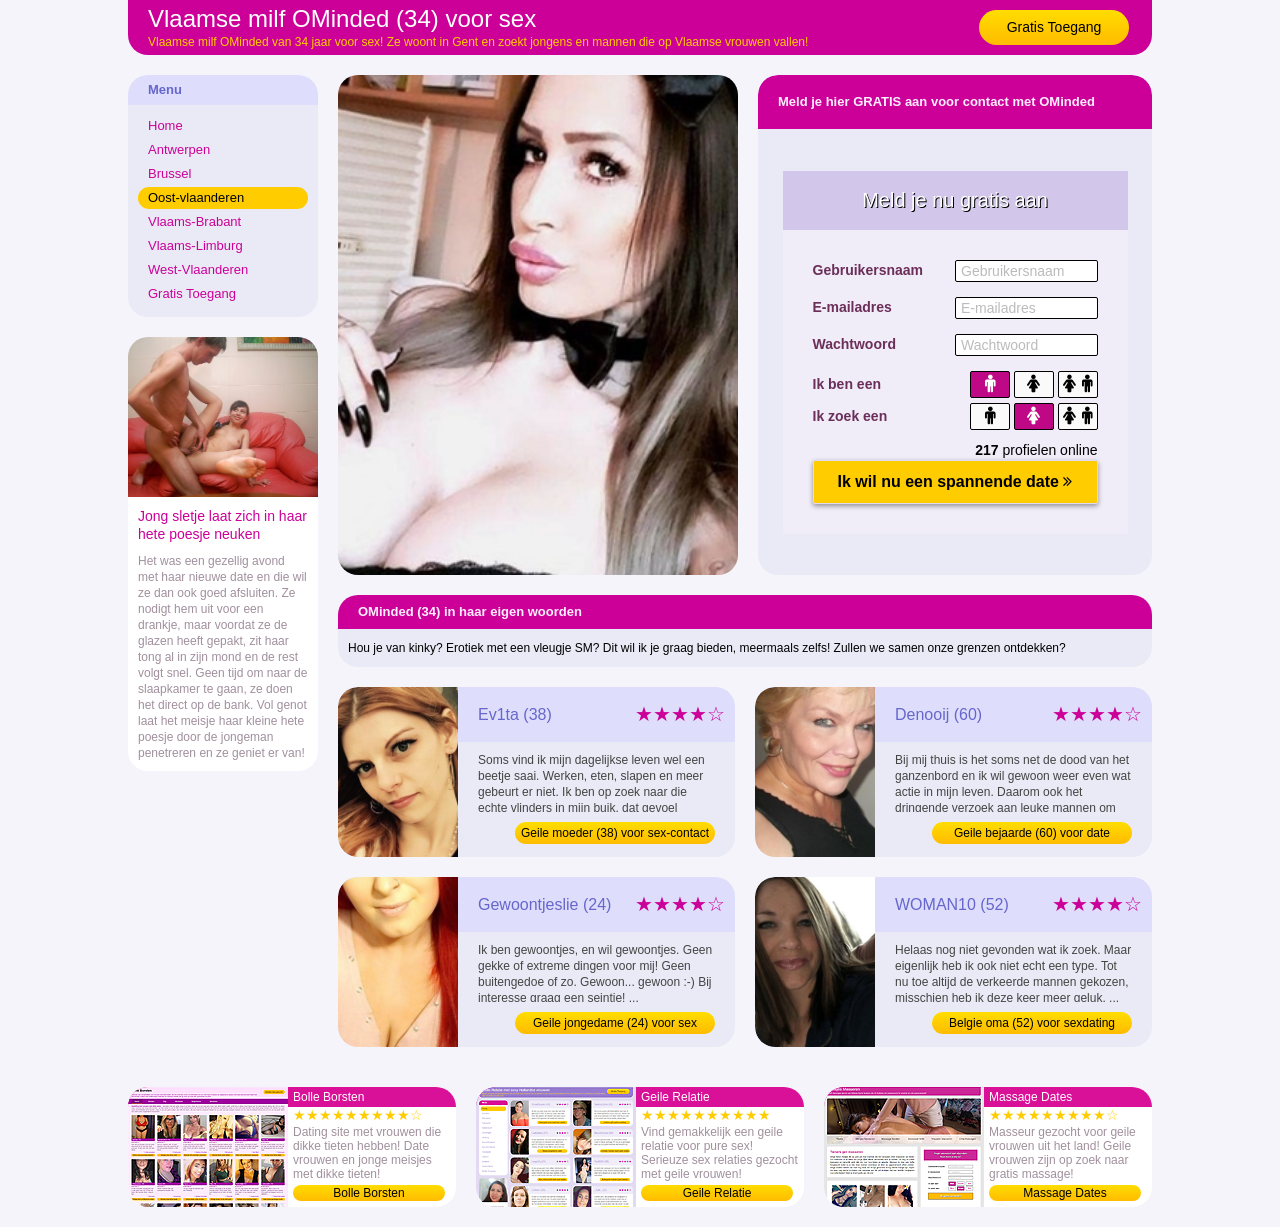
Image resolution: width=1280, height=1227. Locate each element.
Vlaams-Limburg (195, 245)
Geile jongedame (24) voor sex (615, 1023)
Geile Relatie (717, 1193)
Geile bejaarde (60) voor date (1032, 833)
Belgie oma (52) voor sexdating (1032, 1023)
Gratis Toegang (1054, 27)
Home (165, 125)
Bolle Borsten (368, 1193)
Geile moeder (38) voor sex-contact (615, 833)
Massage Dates (1064, 1193)
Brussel (169, 173)
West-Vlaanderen (198, 269)
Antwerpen (179, 149)
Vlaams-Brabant (194, 221)
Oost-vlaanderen (196, 197)
